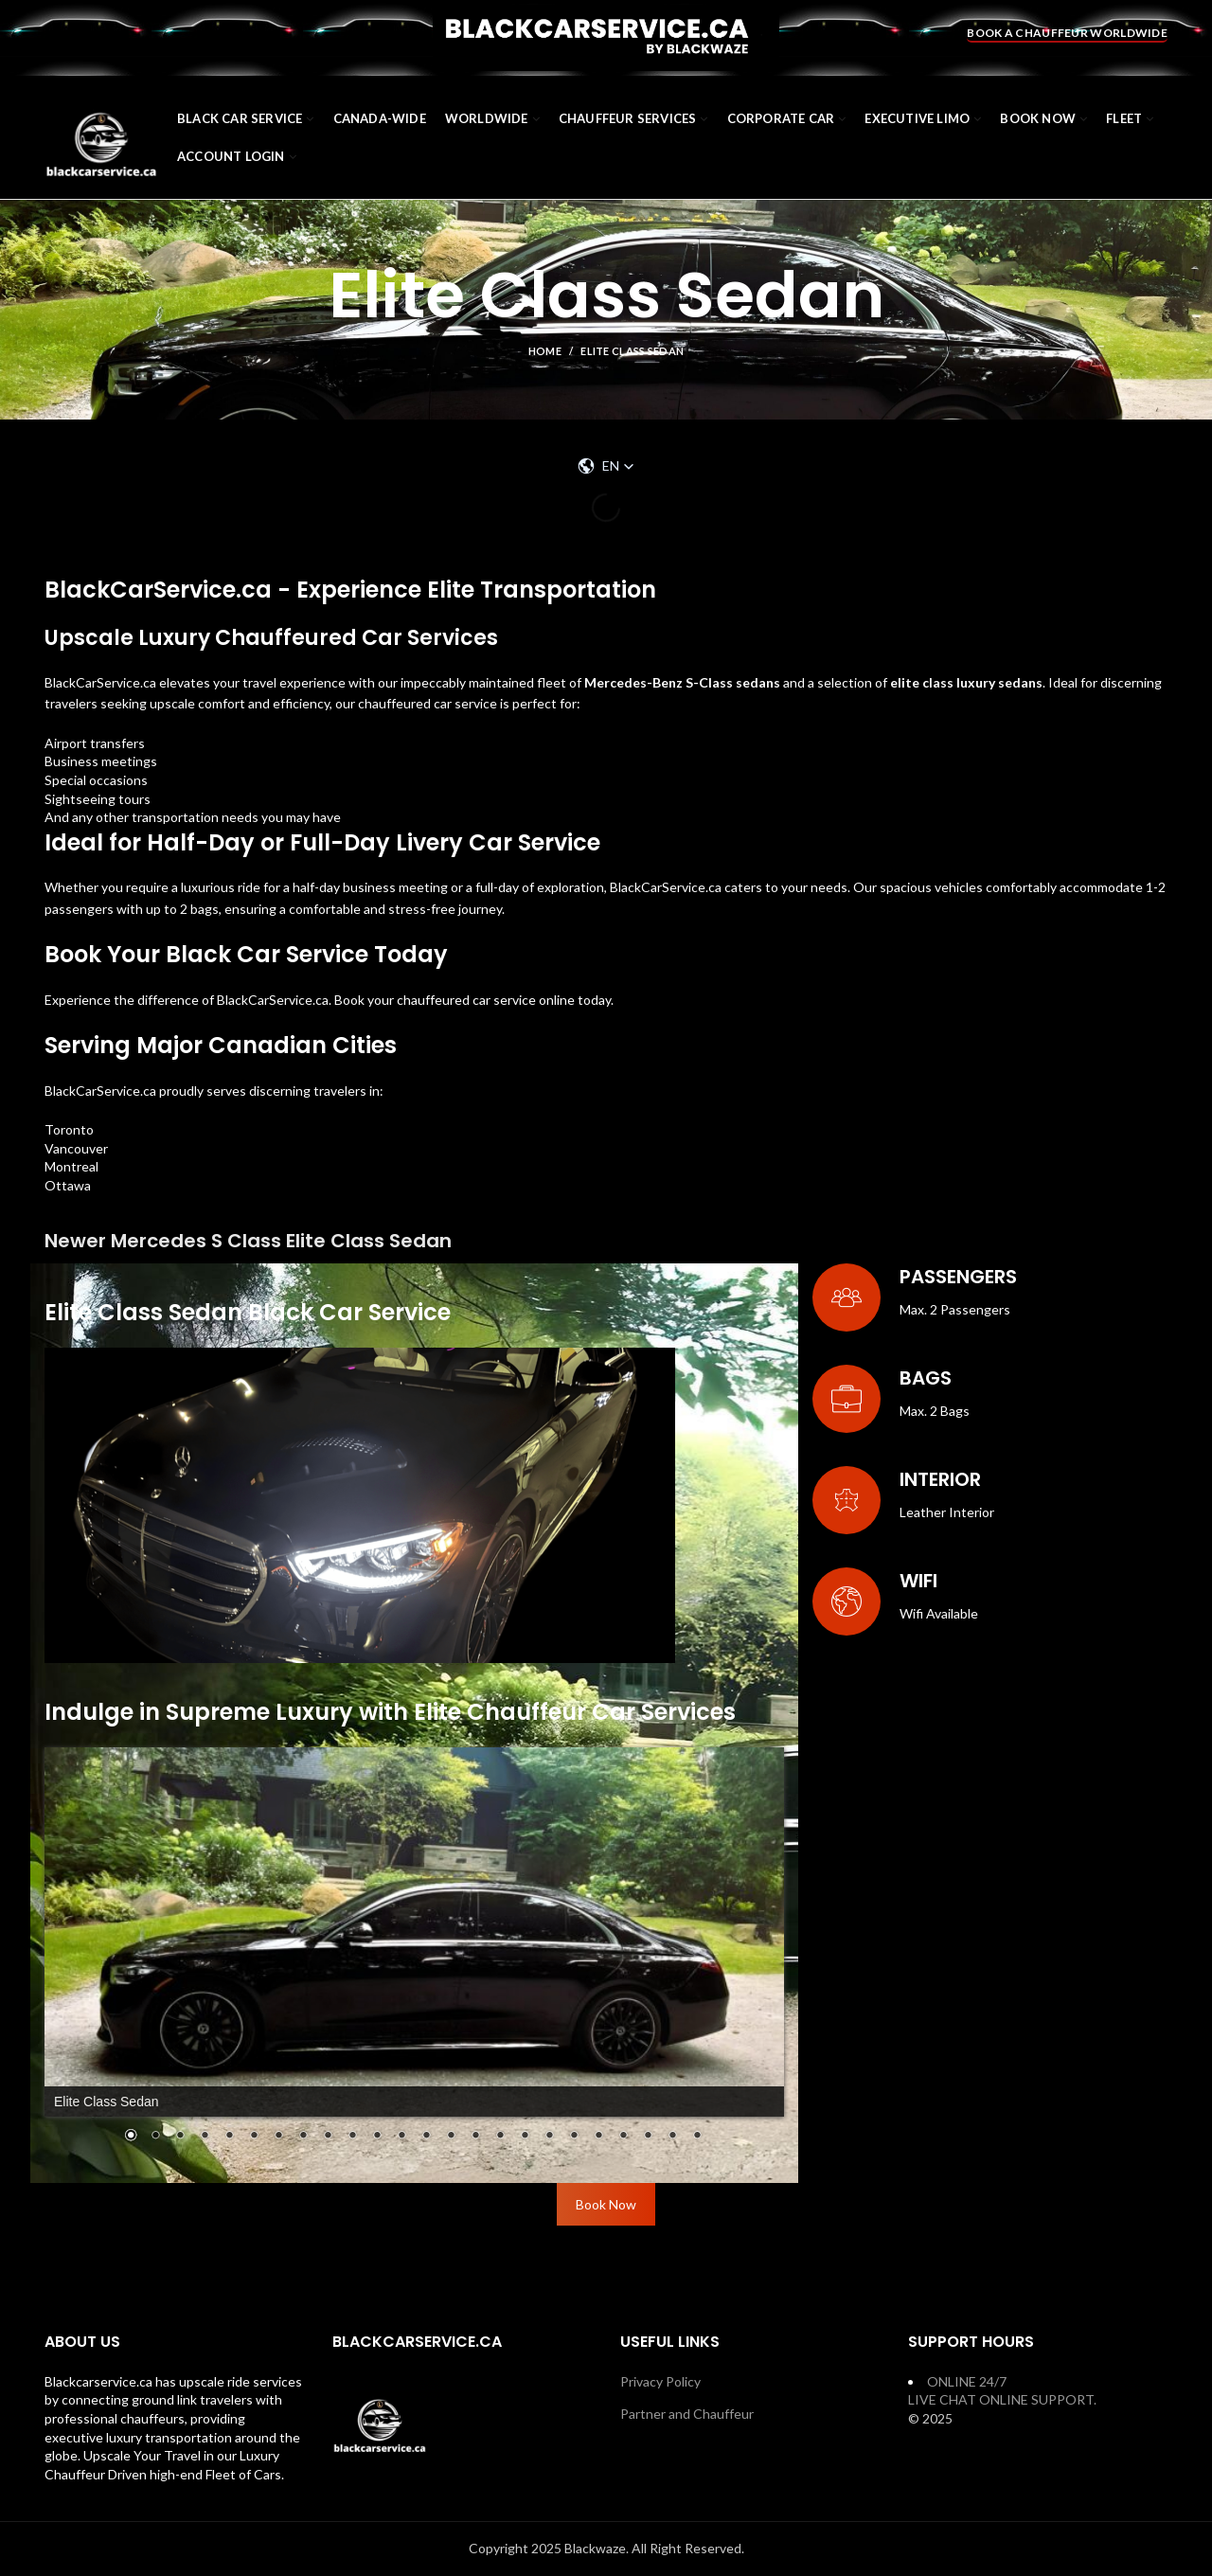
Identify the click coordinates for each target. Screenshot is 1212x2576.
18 (549, 2136)
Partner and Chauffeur (687, 2414)
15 (475, 2136)
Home (544, 351)
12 (401, 2136)
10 (352, 2136)
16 (500, 2136)
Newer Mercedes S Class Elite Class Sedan (248, 1240)
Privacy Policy (660, 2381)
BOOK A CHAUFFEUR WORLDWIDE (1067, 33)
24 (696, 2136)
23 (672, 2136)
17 (524, 2136)
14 (450, 2136)
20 (598, 2136)
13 (426, 2136)
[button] (606, 465)
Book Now (606, 2204)
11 (376, 2136)
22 (647, 2136)
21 (623, 2136)
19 (573, 2136)
